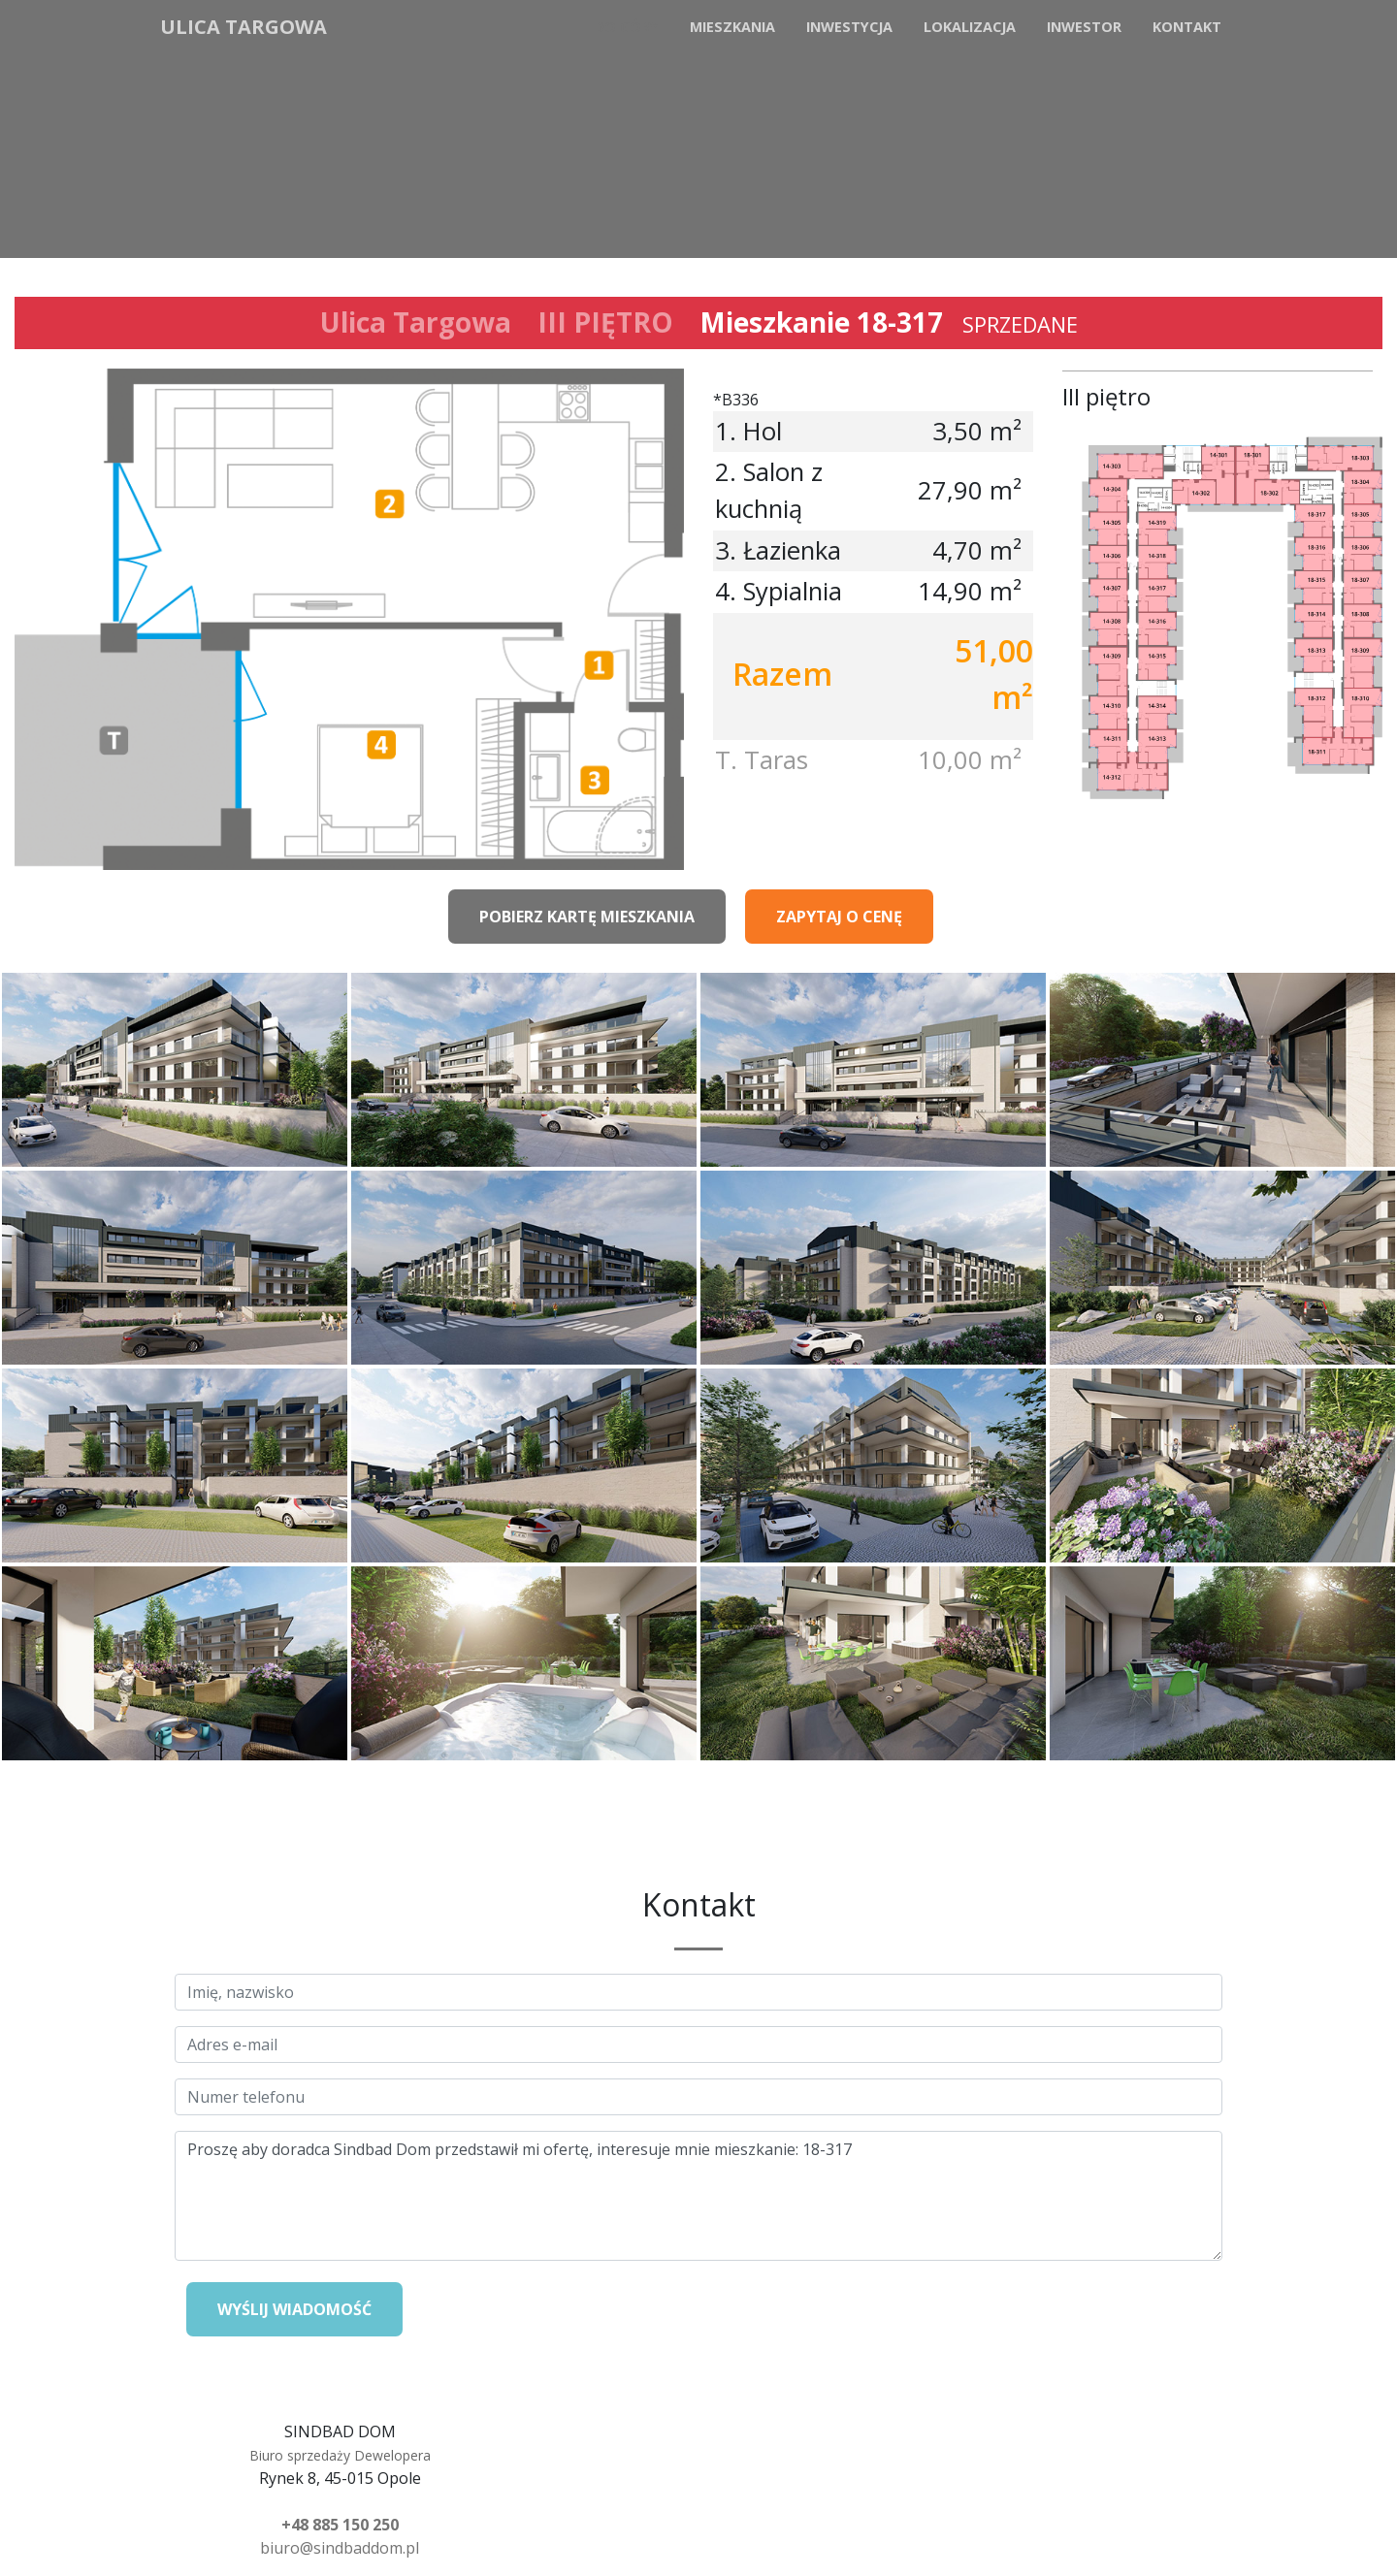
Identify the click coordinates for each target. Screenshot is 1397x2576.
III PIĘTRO (605, 322)
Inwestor (1084, 26)
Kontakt (1187, 26)
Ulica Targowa (243, 27)
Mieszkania (732, 26)
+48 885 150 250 (340, 2524)
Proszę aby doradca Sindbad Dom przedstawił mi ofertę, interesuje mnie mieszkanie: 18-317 (698, 2196)
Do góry (627, 26)
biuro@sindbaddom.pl (339, 2548)
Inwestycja (849, 26)
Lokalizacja (970, 26)
